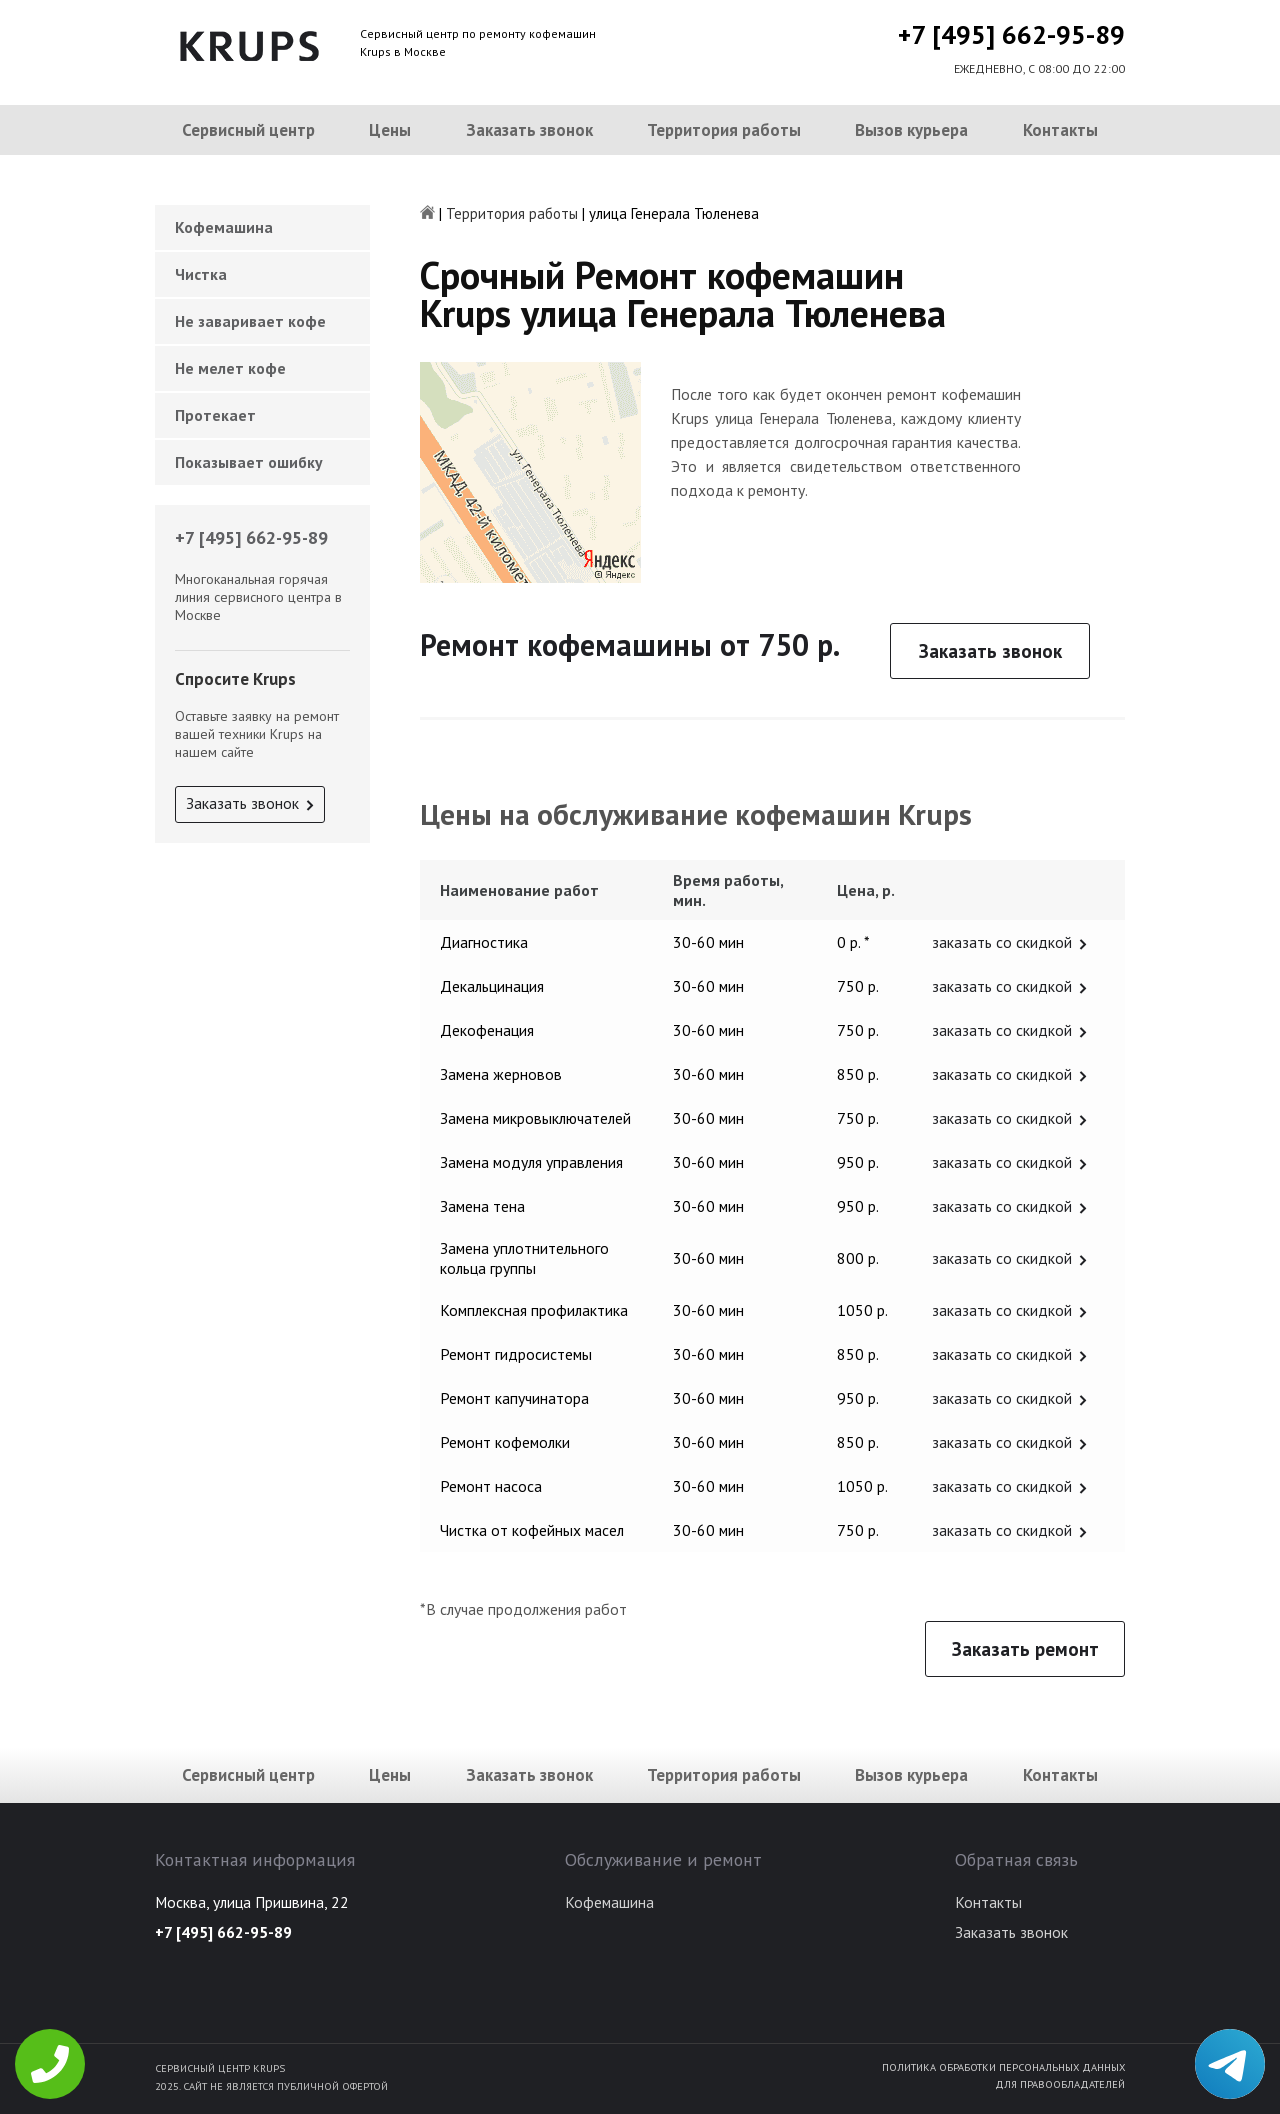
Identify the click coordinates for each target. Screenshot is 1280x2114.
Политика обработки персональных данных (1003, 2067)
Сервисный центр (248, 130)
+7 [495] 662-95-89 (1011, 34)
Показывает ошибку (249, 462)
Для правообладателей (1060, 2084)
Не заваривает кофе (250, 321)
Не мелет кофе (230, 368)
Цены (390, 130)
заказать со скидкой (1002, 942)
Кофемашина (224, 227)
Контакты (1060, 130)
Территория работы (724, 130)
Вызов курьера (911, 130)
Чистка (201, 274)
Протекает (215, 415)
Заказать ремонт (1025, 1649)
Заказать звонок (529, 130)
